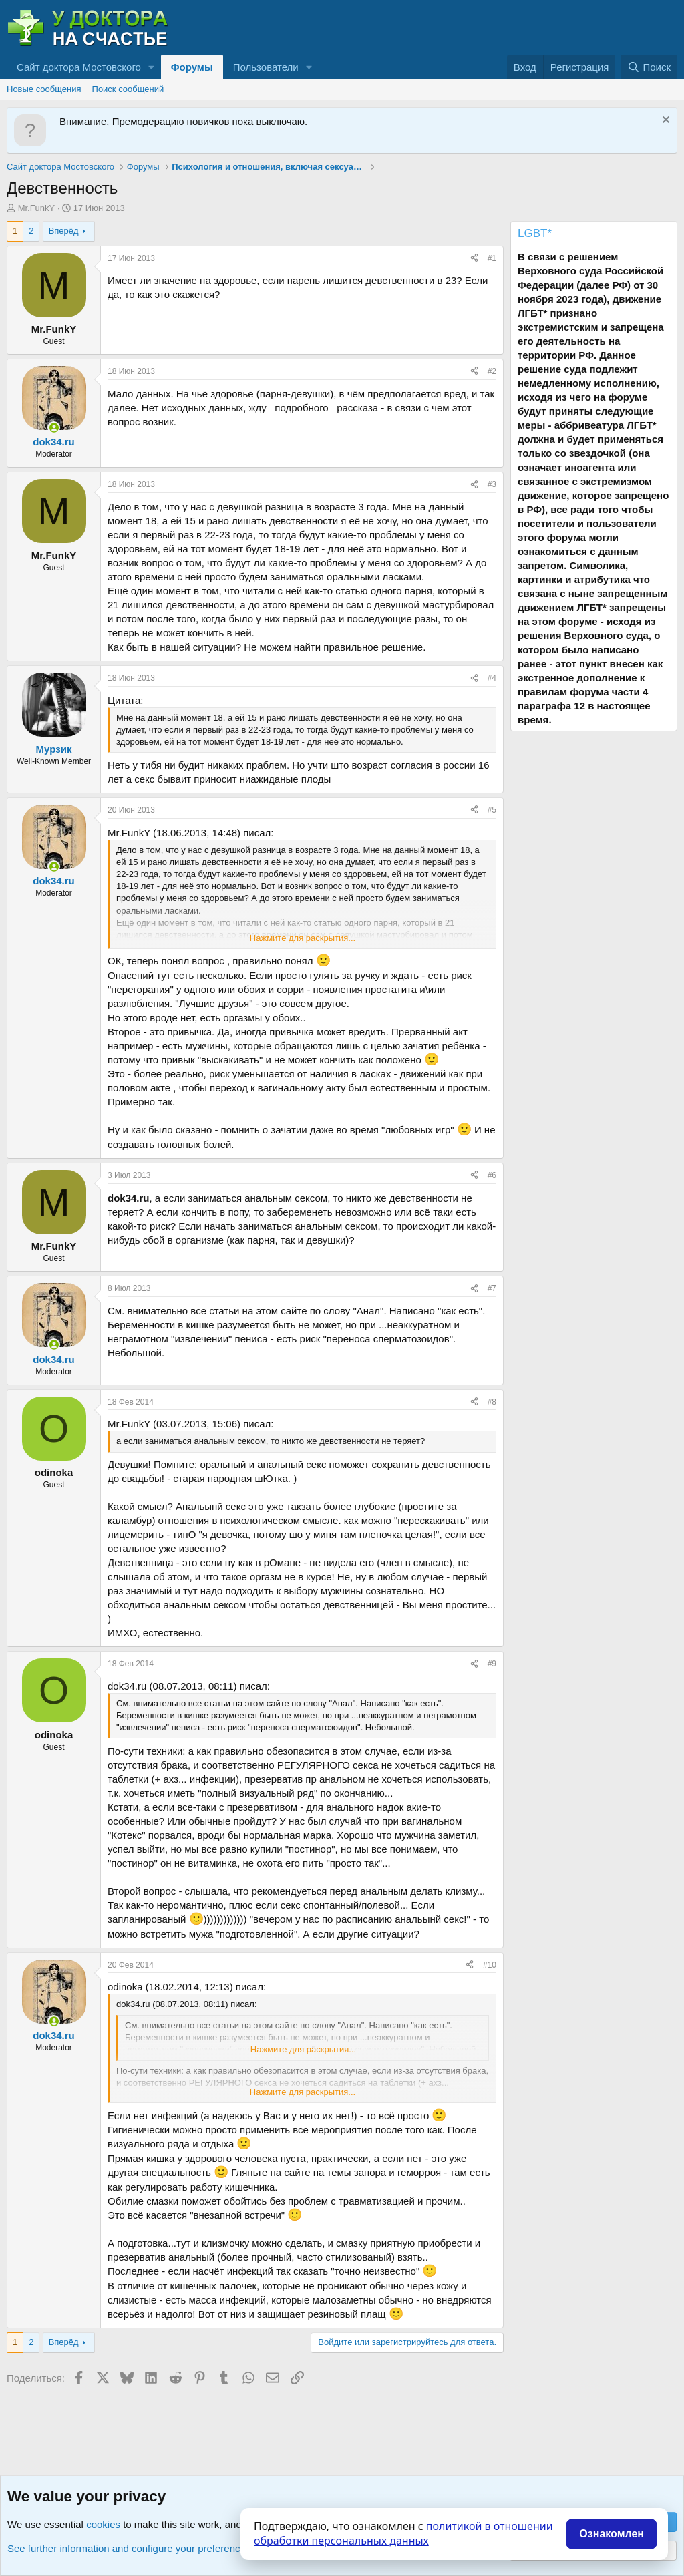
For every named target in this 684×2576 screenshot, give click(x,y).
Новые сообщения (44, 89)
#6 (492, 1175)
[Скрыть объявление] (664, 121)
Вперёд (64, 231)
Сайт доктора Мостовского (79, 67)
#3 (492, 484)
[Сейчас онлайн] (53, 427)
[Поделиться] (474, 258)
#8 (492, 1402)
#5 (492, 810)
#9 (492, 1663)
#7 (492, 1288)
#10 (489, 1965)
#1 (492, 258)
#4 (492, 678)
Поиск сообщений (128, 89)
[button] (151, 67)
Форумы (192, 67)
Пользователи (266, 67)
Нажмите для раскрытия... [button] (302, 938)
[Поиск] (649, 67)
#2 (492, 371)
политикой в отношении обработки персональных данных (403, 2533)
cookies (103, 2524)
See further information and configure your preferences (128, 2548)
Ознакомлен (611, 2533)
